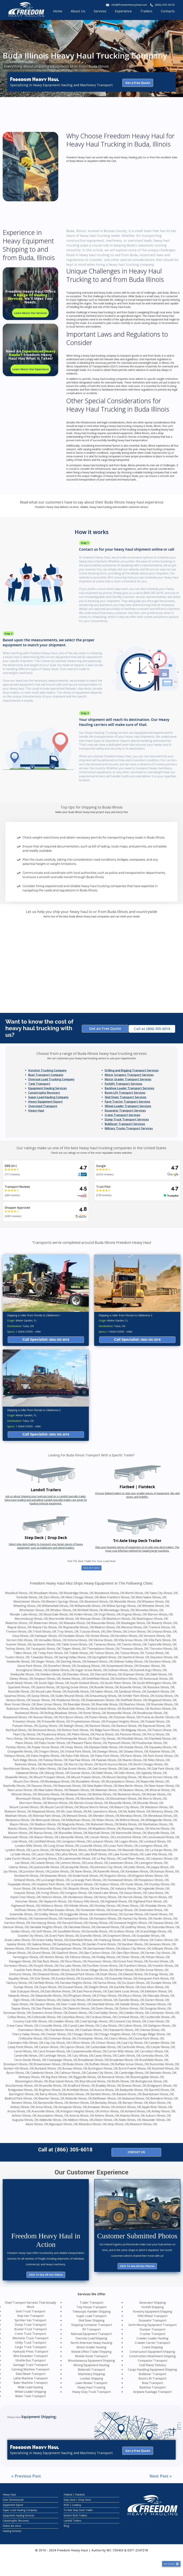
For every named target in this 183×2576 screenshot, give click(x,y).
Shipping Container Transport (91, 2325)
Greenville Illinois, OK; (24, 1914)
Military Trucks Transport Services (129, 1128)
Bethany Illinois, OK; (32, 2077)
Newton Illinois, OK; (136, 1790)
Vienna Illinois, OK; (105, 1640)
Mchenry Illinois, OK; (165, 1811)
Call (152, 1028)
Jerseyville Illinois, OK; (79, 1867)
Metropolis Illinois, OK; (51, 1820)
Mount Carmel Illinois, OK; (26, 1807)
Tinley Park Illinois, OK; (53, 1653)
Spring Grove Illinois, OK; (77, 1687)
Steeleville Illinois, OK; (21, 1661)
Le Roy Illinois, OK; (109, 1858)
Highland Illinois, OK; (119, 1901)
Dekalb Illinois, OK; (132, 2004)
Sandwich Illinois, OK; (161, 1691)
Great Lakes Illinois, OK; (20, 1940)
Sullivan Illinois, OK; (121, 1670)
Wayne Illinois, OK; (19, 1627)
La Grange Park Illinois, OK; (89, 1880)
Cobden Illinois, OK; (136, 2013)
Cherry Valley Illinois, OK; (28, 2034)
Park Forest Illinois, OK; (163, 1756)
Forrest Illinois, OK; (161, 1961)
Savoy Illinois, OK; (43, 1696)
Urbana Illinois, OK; (164, 1631)
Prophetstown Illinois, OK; (88, 1721)
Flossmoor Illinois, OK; (102, 1961)
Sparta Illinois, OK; (48, 1687)
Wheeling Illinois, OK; (27, 1606)
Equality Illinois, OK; (21, 1978)
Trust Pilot (103, 1187)
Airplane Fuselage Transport (152, 2392)
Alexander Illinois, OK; (156, 2120)
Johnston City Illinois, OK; (111, 1867)
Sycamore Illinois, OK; (47, 1644)
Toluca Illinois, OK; (132, 1653)
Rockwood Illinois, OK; (29, 1713)
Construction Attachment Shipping (152, 2356)
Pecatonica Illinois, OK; (56, 1734)
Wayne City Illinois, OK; (47, 1627)
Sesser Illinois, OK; (43, 1700)
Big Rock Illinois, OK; (59, 2077)
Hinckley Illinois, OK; (107, 1906)
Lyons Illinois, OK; (43, 1850)
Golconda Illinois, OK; (166, 1927)
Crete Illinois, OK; (158, 2021)
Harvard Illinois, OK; (75, 1923)
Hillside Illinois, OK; (81, 1906)
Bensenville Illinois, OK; (53, 2103)
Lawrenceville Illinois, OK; (79, 1858)
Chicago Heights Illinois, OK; (117, 2034)
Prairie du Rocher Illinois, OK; (160, 1717)
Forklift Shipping (152, 2307)
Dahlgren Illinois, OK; (162, 2026)
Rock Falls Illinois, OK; (76, 1709)
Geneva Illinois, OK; (17, 1948)
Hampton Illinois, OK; (108, 1918)
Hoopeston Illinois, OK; (154, 1880)
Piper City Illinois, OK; (107, 1739)
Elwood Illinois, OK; (135, 1974)
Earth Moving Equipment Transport (152, 2325)
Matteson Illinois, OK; (159, 1807)
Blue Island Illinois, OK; (64, 2081)
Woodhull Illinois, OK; (19, 1593)
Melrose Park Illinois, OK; (49, 1816)
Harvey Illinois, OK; (101, 1923)
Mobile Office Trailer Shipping (91, 2352)
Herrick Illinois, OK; (135, 1897)
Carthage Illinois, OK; (58, 2056)
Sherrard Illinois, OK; (108, 1674)
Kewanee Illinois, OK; (58, 1876)
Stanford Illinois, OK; (136, 1657)
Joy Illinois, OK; (13, 1871)
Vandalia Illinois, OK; (76, 1636)
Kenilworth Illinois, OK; (29, 1876)
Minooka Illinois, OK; (51, 1794)
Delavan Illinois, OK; (158, 2004)
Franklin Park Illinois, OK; (30, 1970)
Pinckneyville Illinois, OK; (76, 1739)
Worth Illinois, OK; (137, 1593)
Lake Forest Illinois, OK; (128, 1854)
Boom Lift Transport (152, 2378)
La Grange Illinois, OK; (55, 1880)
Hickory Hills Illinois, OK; (89, 1901)
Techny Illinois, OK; (17, 1649)
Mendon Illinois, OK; (106, 1816)
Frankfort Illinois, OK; (138, 1966)
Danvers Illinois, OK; (104, 2000)
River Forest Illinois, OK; (20, 1704)
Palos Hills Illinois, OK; (80, 1756)
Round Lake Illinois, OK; (51, 1691)
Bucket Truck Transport (30, 2329)
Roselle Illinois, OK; (106, 1687)
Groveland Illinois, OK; (108, 1914)
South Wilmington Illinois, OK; (157, 1683)
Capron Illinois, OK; (77, 2047)
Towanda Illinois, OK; (44, 1657)
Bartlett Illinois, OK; (103, 2094)
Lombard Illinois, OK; (157, 1841)
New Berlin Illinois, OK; (133, 1786)
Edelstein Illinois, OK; (158, 1991)
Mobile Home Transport (91, 2356)
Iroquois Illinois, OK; (27, 1893)
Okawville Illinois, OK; (19, 1777)
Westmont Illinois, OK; (99, 1601)
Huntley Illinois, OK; (162, 1884)
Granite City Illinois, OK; (33, 1936)
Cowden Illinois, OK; (66, 2021)
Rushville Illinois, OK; (81, 1691)
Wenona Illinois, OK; (134, 1627)
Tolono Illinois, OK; (106, 1653)
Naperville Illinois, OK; (155, 1781)
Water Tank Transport (30, 2396)
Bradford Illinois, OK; (81, 2086)
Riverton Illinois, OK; (137, 1704)
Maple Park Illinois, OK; (77, 1828)
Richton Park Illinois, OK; (78, 1730)
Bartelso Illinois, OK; (76, 2094)
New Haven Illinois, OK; (164, 1786)
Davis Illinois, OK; (22, 2004)
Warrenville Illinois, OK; (64, 1619)
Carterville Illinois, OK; (28, 2056)
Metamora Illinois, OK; (20, 1820)
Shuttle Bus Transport (30, 2360)
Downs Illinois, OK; (80, 2013)
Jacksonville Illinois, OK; (49, 1867)
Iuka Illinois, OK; (158, 1893)
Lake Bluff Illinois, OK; (98, 1854)
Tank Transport (39, 1084)
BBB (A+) (11, 1166)
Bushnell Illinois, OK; (165, 2068)
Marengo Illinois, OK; (136, 1828)
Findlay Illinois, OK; (108, 1957)
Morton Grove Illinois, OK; (91, 1803)
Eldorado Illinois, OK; (161, 1996)
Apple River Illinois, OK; (157, 2107)
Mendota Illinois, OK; (134, 1816)
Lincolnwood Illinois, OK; (163, 1837)
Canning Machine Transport (30, 2369)
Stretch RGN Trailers (76, 2526)
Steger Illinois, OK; (48, 1661)
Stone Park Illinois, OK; (32, 1666)
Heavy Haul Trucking (91, 2387)
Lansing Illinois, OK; (49, 1858)
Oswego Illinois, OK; (110, 1751)
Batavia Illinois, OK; (129, 2094)
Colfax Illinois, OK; (19, 2017)
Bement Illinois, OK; (25, 2103)
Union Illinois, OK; (139, 1631)
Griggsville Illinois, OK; (78, 1914)
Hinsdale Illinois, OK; (158, 1906)
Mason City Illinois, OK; (129, 1807)
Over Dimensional (13, 2503)
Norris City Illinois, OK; (84, 1764)
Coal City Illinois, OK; (134, 2043)
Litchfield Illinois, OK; (47, 1841)
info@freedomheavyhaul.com (129, 4)
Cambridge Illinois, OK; (134, 2073)
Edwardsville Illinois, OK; (51, 1996)
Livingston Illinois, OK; (76, 1841)
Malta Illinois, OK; (130, 1824)
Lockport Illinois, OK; (105, 1841)
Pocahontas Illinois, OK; (152, 1743)
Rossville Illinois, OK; (21, 1691)
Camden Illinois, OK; (162, 2043)
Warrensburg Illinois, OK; (31, 1619)
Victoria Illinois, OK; (80, 1640)
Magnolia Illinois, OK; (76, 1824)
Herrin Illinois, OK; (161, 1897)
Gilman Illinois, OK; (19, 1953)
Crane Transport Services (122, 1115)
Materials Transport (91, 2369)
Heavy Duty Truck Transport (91, 2392)
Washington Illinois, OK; (152, 1619)
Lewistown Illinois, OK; (124, 1863)
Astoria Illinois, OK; (81, 2115)
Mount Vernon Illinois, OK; (160, 1777)
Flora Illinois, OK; (76, 1961)
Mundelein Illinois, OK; (90, 1781)
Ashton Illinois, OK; (24, 2115)
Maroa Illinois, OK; (46, 1833)
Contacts (168, 11)
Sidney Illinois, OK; (21, 1679)
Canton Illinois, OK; (51, 2047)
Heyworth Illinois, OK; (58, 1901)
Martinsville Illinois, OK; (131, 1833)
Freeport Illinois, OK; (140, 1940)
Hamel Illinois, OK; (161, 1914)
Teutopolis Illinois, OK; (46, 1649)
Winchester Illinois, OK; (34, 1610)
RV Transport (91, 2329)
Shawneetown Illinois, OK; (103, 1700)
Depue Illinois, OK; (23, 2008)
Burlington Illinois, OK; (103, 2068)
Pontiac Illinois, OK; (18, 1747)
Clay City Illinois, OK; (57, 2043)
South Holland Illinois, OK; (87, 1683)
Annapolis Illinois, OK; (72, 2107)
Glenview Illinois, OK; (82, 1927)
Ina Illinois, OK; (105, 1888)
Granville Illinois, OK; (93, 1936)
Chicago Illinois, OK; (85, 2034)
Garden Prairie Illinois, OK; (104, 1944)
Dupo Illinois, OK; (50, 1987)
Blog (66, 2542)
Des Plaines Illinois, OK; (51, 2008)
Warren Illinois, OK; (160, 1614)
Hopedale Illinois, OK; (22, 1884)
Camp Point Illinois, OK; (23, 2047)
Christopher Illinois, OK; (93, 2038)
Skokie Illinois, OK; (74, 1679)
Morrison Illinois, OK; (33, 1803)
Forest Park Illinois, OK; (132, 1961)
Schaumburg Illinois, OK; (106, 1696)
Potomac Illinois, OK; (127, 1717)
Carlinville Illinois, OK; (136, 2047)
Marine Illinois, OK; (162, 1828)
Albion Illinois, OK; (106, 2120)
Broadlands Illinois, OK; (93, 2060)
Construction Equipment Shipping (152, 2352)
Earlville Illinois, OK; (127, 1987)
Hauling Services (13, 2549)
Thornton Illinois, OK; (163, 1649)
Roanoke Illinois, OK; (165, 1704)
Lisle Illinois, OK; (22, 1841)
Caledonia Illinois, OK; (44, 2073)
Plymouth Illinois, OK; (122, 1743)
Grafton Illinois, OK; (127, 1931)
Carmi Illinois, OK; (25, 2051)
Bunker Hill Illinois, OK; (19, 2068)
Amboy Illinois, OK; (22, 2107)
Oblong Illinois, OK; (57, 1773)
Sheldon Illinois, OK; (53, 1674)
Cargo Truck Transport (30, 2347)
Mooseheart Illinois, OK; (126, 1799)
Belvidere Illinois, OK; (164, 2098)
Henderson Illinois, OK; (83, 1897)
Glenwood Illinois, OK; (110, 1927)
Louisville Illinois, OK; (94, 1846)
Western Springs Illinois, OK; (65, 1601)
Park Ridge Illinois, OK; (28, 1760)
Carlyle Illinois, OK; (163, 2047)
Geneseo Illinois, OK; (162, 1944)
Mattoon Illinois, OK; (18, 1811)
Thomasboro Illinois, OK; (103, 1649)
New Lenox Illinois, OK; (23, 1790)
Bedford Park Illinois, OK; (21, 2098)
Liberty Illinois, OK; (21, 1867)
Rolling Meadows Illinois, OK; (63, 1713)
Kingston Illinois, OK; (118, 1876)
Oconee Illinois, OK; (83, 1773)
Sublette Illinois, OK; (61, 1670)
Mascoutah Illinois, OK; (18, 1837)
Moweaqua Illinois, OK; (60, 1781)
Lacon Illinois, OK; (48, 1854)
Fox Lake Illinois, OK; (73, 1966)
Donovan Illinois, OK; (17, 2013)
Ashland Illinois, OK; (138, 2111)
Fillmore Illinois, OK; (83, 1957)
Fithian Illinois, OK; (158, 1957)
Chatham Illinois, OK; (94, 2030)
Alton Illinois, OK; (160, 2103)
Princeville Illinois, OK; (56, 1721)
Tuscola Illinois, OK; (92, 1631)
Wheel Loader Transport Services (128, 1106)
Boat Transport (152, 2383)
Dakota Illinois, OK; (48, 2000)
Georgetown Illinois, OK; (71, 1948)
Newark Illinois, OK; (82, 1790)
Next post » (161, 2475)
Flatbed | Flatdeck (137, 1486)
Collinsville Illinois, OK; (46, 2017)
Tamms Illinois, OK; (134, 1644)
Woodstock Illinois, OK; (109, 1593)
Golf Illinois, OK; (46, 1931)
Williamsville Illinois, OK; (90, 1606)
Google (101, 1166)
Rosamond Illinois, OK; (18, 1717)
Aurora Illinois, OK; (107, 2090)
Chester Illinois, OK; (59, 2034)
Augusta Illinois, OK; (25, 2120)
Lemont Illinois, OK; (73, 1863)
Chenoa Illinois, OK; (152, 2030)
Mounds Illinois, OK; (150, 1803)
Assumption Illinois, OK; (53, 2115)
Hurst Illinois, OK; (24, 1888)
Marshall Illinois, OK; (101, 1833)
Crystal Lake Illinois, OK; (84, 2026)
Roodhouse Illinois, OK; (152, 1713)
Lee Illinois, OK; (25, 1863)
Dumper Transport (152, 2329)
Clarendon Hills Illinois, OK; (26, 2043)
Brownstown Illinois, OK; (50, 2064)
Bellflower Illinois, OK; (107, 2098)
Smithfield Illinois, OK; (100, 1679)
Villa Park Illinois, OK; (163, 1640)
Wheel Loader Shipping (30, 2392)
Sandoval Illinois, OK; (133, 1691)
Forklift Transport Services (123, 1084)
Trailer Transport (91, 2303)
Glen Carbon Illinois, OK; (100, 1953)
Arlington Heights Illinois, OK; (80, 2111)
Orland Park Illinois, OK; (81, 1751)
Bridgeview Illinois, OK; (23, 2090)
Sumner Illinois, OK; (19, 1644)
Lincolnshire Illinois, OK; (131, 1837)
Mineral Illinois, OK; (162, 1790)
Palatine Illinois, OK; (162, 1751)
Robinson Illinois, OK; (20, 1709)
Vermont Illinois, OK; (157, 1636)
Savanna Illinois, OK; (17, 1696)
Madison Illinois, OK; (48, 1824)
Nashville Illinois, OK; (17, 1786)
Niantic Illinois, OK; (135, 1760)
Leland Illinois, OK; (48, 1863)
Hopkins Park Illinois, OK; (53, 1884)
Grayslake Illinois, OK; (151, 1936)
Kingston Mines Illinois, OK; (150, 1876)
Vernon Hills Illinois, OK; (22, 1640)
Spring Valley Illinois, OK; (75, 1657)
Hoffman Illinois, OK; (28, 1910)
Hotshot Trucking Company (47, 1070)
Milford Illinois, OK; (132, 1820)
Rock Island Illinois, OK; (106, 1709)
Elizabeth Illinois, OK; (61, 1970)
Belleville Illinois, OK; (79, 2098)
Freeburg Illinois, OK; (113, 1940)
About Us (78, 11)
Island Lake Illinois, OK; (108, 1893)
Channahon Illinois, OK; (33, 2030)
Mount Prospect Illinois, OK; (52, 1777)
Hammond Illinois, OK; (48, 1918)
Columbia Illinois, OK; (76, 2017)
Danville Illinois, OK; (131, 2000)
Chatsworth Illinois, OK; (123, 2030)
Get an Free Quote (105, 1028)
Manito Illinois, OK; (20, 1828)
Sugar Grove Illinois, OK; (91, 1670)
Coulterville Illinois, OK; (160, 2017)
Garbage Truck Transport (30, 2365)
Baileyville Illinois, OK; (134, 2090)
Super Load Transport (91, 2316)
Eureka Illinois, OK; (68, 1978)
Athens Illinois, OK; (107, 2115)
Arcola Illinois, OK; (19, 2111)
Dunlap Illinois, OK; (26, 1987)
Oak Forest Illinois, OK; (107, 1769)
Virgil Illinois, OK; (110, 1614)
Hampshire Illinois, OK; (78, 1918)
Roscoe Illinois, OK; (45, 1717)
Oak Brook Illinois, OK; (77, 1769)
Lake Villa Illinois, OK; (159, 1854)
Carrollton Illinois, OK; (154, 2051)
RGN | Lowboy (73, 2511)
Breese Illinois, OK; (134, 2086)
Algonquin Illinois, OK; (63, 2124)
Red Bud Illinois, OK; (19, 1730)
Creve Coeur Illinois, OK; (23, 2026)
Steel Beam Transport (30, 2374)
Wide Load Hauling (30, 2387)
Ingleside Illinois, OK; (156, 1888)
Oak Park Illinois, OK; (166, 1769)
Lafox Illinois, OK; (71, 1854)
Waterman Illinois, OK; (48, 1623)
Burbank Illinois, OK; (48, 2068)
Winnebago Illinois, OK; (119, 1610)
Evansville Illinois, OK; (123, 1978)
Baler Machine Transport (31, 2383)
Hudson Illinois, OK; (112, 1884)
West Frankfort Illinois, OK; (117, 1597)
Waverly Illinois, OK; (165, 1623)
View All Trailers (91, 1567)
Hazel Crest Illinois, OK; (25, 1897)
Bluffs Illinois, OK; (123, 2081)
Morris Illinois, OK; (155, 1799)
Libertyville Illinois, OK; (74, 1837)
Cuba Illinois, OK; (111, 2026)
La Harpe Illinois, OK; (164, 1850)
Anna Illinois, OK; (47, 2107)
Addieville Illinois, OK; (53, 2120)
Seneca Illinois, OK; (18, 1700)
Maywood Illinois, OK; (46, 1811)
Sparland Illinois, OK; (21, 1687)
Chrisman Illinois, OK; (62, 2038)
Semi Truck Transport (30, 2311)
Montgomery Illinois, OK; (63, 1799)
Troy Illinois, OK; (68, 1631)
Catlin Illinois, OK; (129, 2056)
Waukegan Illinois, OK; (136, 1623)
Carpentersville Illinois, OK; (89, 2051)
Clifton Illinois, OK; (83, 2043)
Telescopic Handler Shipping (91, 2311)
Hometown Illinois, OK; (96, 1910)
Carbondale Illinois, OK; (106, 2047)
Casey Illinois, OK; (105, 2056)
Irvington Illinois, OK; (79, 1893)
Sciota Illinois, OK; (167, 1696)
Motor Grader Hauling (91, 2347)
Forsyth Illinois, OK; (46, 1966)
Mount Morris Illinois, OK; (97, 1807)
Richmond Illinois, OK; (47, 1730)
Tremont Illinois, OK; (162, 1627)
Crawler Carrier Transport (152, 2343)
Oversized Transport (42, 1106)
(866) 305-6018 (165, 4)
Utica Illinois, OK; (23, 1636)
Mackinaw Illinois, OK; (107, 1850)
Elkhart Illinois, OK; (126, 1970)
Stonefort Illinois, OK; (62, 1666)
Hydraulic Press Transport (30, 2351)
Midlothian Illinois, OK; (81, 1820)
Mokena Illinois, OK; (79, 1794)
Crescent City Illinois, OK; (130, 2021)
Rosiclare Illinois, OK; (161, 1687)
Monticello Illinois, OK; (95, 1799)
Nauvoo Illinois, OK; (44, 1786)
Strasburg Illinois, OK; (91, 1666)
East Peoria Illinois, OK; (92, 1991)
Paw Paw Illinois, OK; (82, 1760)
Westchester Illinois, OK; (29, 1601)
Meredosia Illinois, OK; (163, 1816)
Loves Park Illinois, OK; (123, 1846)
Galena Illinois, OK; (44, 1944)
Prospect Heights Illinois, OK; (125, 1721)
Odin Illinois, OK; (129, 1773)
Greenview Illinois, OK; (153, 1910)
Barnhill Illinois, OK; (162, 2090)
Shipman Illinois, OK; (136, 1674)
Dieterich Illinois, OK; (81, 2008)
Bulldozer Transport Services (125, 1124)
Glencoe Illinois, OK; (16, 1927)
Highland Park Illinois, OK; (150, 1901)
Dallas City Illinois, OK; (76, 2000)
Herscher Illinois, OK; (29, 1901)
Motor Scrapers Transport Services (129, 1075)
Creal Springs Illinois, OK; (96, 2021)
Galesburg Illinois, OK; (71, 1944)
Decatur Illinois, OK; (47, 2004)
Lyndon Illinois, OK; (18, 1850)
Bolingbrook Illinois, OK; (151, 2081)
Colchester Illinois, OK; (165, 2013)
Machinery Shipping (91, 2374)
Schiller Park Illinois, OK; (139, 1696)
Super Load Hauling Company (48, 1097)
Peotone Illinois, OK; (133, 1734)
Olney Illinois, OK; (76, 1747)
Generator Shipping (152, 2303)
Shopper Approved (17, 1208)
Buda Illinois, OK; (78, 2064)
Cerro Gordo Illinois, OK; (30, 2060)
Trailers (146, 11)
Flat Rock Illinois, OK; (51, 1961)
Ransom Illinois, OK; (103, 1726)
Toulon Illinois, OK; (17, 1657)
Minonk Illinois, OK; (24, 1794)
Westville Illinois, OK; (128, 1601)
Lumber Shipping (91, 2378)
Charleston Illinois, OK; (64, 2030)
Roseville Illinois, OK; (133, 1687)
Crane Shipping (152, 2347)
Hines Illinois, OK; (132, 1906)
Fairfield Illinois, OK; (46, 1983)
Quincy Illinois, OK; (51, 1726)
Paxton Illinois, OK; (164, 1730)
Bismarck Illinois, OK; (116, 2077)
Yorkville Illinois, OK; (29, 1597)
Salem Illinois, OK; (106, 1691)
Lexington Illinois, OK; (153, 1863)
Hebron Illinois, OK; (54, 1897)
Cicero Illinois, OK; (121, 2038)
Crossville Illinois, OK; (53, 2026)
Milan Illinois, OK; (108, 1820)
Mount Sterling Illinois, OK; (124, 1777)
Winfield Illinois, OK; (91, 1610)
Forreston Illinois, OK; (18, 1966)
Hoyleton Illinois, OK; (84, 1884)
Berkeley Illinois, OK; (108, 2103)
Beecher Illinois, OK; (51, 2098)
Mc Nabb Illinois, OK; (137, 1811)
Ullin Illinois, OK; (116, 1631)
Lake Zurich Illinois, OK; (20, 1858)
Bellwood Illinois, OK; (136, 2098)
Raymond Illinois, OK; (157, 1726)
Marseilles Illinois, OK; (73, 1833)
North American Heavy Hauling (91, 2343)
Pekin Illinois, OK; (83, 1734)
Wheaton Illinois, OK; (156, 1601)
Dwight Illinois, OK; (101, 1987)
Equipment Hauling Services (47, 1088)
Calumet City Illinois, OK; (102, 2073)
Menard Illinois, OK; (80, 1816)
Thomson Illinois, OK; (134, 1649)
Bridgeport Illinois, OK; (162, 2086)
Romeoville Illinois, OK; (122, 1713)
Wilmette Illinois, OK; (156, 1606)
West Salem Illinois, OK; (151, 1597)
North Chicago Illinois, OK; (150, 1764)
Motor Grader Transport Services (128, 1079)
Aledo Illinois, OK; (130, 2120)
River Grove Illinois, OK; (51, 1704)
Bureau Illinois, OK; (75, 2068)
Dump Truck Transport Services (127, 1119)
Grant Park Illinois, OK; (64, 1936)
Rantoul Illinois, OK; (129, 1726)
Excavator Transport (152, 2320)
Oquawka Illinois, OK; (163, 1747)
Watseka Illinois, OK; (77, 1623)
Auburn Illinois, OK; (158, 2115)
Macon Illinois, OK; (22, 1824)
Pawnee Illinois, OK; (109, 1760)
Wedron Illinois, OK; (108, 1627)
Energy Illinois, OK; (161, 1974)
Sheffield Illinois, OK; (134, 1700)
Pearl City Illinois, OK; (27, 1734)
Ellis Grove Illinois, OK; (154, 1970)
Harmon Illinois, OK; (17, 1923)
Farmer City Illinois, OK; (160, 1953)
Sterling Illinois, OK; (74, 1661)
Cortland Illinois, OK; (130, 2017)
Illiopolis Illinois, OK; (81, 1888)
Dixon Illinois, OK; (107, 2008)
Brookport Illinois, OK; (18, 2064)
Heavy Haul (36, 1110)
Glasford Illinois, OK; (69, 1953)
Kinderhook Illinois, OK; (88, 1876)
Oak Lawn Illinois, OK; (137, 1769)
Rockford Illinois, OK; (136, 1709)
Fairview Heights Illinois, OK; (78, 1983)
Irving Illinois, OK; (52, 1893)
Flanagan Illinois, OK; (23, 1961)
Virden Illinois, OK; (86, 1614)
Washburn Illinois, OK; (121, 1619)
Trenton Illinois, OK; (19, 1631)
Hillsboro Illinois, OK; (54, 1906)
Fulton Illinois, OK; (167, 1940)
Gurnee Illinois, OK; (136, 1914)
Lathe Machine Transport (30, 2378)
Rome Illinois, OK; (94, 1713)
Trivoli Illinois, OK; (45, 1631)
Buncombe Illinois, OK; (164, 2064)
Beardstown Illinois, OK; (158, 2094)
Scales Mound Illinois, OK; (72, 1696)
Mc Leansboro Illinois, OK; (105, 1811)
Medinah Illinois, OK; (18, 1816)
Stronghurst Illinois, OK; (32, 1670)
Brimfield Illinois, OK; (80, 2090)
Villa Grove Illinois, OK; (133, 1640)
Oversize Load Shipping (91, 2338)
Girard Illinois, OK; (44, 1953)
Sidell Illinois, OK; (161, 1674)
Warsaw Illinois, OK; (93, 1619)
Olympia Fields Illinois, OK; (106, 1747)
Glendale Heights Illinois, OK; (49, 1927)
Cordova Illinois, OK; (103, 2017)
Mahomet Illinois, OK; (105, 1824)
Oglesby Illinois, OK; (154, 1773)
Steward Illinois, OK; (100, 1661)
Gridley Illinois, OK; (51, 1914)
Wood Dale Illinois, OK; (59, 1614)
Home (57, 11)
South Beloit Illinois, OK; (22, 1683)
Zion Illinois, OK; (54, 1597)
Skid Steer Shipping (91, 2320)
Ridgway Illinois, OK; (138, 1730)
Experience (123, 11)
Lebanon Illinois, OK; (164, 1858)
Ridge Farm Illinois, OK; (110, 1730)
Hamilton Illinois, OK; (19, 1918)
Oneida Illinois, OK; (136, 1747)
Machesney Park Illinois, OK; (74, 1850)
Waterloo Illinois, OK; (19, 1623)
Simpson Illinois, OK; (47, 1679)
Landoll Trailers (45, 1489)
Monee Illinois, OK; (159, 1794)
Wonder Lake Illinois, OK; (26, 1614)
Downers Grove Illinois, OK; (50, 2013)
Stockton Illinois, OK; (162, 1661)
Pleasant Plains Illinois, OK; (89, 1743)
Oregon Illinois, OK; (52, 1751)
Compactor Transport (152, 2361)
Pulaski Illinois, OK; (157, 1721)
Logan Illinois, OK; (131, 1841)
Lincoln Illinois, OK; (102, 1837)
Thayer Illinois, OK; (73, 1649)
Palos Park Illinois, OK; (110, 1756)
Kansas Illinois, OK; (166, 1871)
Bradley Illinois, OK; (108, 2086)
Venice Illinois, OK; (102, 1636)
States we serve (13, 2542)
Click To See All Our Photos (137, 2266)
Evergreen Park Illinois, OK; (156, 1978)
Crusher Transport (152, 2334)
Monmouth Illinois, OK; (31, 1799)
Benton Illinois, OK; (82, 2103)
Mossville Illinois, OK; (123, 1803)
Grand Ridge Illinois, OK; (156, 1931)
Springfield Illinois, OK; (107, 1657)
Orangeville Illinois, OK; (23, 1751)
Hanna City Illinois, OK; (138, 1918)
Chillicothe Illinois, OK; (33, 2038)
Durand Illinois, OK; (75, 1987)
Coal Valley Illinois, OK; (108, 2013)
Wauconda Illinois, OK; (106, 1623)
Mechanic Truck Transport (30, 2338)
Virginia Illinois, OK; (134, 1614)
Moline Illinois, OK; (104, 1794)
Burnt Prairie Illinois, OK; (135, 2068)
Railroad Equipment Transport (91, 2334)
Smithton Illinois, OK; (129, 1679)
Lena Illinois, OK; (97, 1863)
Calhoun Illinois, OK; (73, 2073)
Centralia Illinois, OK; (155, 2056)
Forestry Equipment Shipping (152, 2311)
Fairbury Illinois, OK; (19, 1983)
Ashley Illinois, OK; (164, 2111)
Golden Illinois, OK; (23, 1931)
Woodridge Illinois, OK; (79, 1593)
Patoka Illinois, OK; (55, 1760)
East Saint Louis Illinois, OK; (126, 1991)
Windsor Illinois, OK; (63, 1610)
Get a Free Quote (140, 81)
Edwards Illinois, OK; (21, 1996)
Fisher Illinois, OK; (133, 1957)
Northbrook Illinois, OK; (19, 1769)
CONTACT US (136, 2152)
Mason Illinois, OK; (46, 1837)
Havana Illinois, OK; (166, 1923)
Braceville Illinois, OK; (53, 2086)
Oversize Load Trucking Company (51, 1079)
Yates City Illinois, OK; (164, 1593)
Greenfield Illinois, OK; (83, 1940)
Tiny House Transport (91, 2307)
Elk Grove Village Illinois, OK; (95, 1970)
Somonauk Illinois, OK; (159, 1679)
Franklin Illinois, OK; (166, 1966)
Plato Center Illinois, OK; (55, 1743)
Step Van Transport (30, 2316)
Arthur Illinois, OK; (112, 2111)
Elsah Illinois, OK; (111, 1974)
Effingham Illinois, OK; (82, 1996)
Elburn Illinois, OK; (135, 1996)
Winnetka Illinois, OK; (149, 1610)
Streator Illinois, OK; (152, 1666)
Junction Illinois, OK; (36, 1871)
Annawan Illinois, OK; (101, 2107)
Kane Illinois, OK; (86, 1871)
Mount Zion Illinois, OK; (29, 1781)
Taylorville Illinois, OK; (162, 1644)
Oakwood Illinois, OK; (30, 1773)
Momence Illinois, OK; (132, 1794)
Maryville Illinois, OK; (161, 1833)
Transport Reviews (17, 1187)
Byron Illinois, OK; (18, 2073)
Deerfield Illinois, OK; (106, 2004)
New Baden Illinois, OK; (102, 1786)
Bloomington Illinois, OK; (31, 2081)
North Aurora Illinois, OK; (116, 1764)
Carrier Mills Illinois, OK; (123, 2051)
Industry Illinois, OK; (128, 1888)
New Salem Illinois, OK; (53, 1790)
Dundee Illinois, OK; (164, 1983)
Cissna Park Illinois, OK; (148, 2038)
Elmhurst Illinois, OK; (23, 1974)
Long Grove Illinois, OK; (63, 1846)
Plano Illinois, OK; (26, 1743)
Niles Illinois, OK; (159, 1760)
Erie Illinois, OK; (45, 1978)
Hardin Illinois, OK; (165, 1918)
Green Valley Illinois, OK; (52, 1940)
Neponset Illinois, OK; (72, 1786)
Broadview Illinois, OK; (124, 2060)
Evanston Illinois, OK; (95, 1978)
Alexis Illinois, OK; (37, 2124)
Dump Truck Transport (30, 2325)
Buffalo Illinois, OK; (102, 2064)
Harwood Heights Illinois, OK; (133, 1923)
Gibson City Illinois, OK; (136, 1948)
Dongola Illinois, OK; (158, 2008)
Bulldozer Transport (152, 2374)
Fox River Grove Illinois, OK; (105, 1966)
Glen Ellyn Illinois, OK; (130, 1953)
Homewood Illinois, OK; (122, 1880)
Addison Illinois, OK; (81, 2120)
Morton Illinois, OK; (60, 1803)
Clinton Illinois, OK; (108, 2043)
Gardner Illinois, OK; (135, 1944)
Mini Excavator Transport (30, 2356)
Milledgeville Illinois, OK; (161, 1820)
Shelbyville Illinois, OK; (25, 1674)
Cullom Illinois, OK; (135, 2026)
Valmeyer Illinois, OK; (49, 1636)
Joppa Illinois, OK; (162, 1867)
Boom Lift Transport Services (125, 1093)
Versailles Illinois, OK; (53, 1640)
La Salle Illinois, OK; (23, 1854)
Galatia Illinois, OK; (19, 1944)
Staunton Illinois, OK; (164, 1657)
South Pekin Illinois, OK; (121, 1683)
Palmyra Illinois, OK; (17, 1756)
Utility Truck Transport (30, 2343)
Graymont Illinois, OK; (121, 1936)
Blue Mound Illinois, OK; (95, 2081)
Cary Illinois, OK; (83, 2056)
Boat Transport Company (45, 1075)
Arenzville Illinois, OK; (46, 2111)
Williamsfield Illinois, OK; (58, 1606)
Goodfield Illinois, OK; (72, 1931)
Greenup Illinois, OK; (124, 1910)
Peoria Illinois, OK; (107, 1734)
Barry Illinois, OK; (51, 2094)
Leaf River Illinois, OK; (136, 1858)
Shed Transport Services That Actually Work (30, 2305)
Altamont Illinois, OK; (143, 2124)
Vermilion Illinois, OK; (129, 1636)
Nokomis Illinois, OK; (28, 1764)
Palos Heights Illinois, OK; (48, 1756)
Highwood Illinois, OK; (25, 1906)
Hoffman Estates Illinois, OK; (61, 1910)
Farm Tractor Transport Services (127, 1102)
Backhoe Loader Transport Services (129, 1088)
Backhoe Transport (152, 2387)
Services (100, 11)
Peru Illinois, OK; (17, 1739)
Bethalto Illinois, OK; (163, 2073)
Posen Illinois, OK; (101, 1717)
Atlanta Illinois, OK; (132, 2115)
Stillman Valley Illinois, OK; (131, 1661)
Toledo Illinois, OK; (81, 1653)
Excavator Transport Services (125, 1110)
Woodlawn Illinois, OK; (48, 1593)
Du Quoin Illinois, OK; (136, 1983)
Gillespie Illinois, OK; (165, 1948)
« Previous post (26, 2475)
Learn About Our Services (30, 313)
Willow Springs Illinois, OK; (124, 1606)
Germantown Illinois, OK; (104, 1948)
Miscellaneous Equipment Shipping (91, 2361)
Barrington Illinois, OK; (24, 2094)
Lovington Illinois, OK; (153, 1846)
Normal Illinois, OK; (55, 1764)
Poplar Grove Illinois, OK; (48, 1747)
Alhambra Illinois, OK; (93, 2124)
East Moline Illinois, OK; (60, 1991)
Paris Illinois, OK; (136, 1756)
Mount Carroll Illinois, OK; (62, 1807)
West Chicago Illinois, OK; (82, 1597)
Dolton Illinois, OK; (131, 2008)
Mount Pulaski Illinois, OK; (88, 1777)
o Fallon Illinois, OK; (49, 1769)
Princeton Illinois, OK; (27, 1721)
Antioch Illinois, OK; (129, 2107)
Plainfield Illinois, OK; (163, 1739)
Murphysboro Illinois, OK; (123, 1781)
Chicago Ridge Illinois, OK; (154, 2034)
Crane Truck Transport (30, 2334)
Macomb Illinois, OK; (135, 1850)
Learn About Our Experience (30, 369)
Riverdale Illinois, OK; (81, 1704)
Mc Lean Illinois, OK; (74, 1811)
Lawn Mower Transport (91, 2383)
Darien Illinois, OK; (157, 2000)
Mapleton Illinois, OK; (107, 1828)
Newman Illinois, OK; (109, 1790)
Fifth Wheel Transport (152, 2316)
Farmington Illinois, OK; (28, 1957)
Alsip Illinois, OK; (118, 2124)
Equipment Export (14, 2511)
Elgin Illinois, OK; (24, 2000)
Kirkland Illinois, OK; (27, 1880)
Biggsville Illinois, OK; (87, 2077)
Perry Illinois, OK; (158, 1734)
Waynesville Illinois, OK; (78, 1627)
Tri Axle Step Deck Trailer (137, 1540)
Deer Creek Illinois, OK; (76, 2004)
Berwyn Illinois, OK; (135, 2103)
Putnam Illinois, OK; (25, 1726)
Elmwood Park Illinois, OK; (82, 1974)
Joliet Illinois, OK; (139, 1867)
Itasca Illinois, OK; (135, 1893)
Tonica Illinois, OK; (157, 1653)
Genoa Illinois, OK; (42, 1948)
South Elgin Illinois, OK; (54, 1683)
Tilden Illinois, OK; (25, 1653)
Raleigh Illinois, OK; (76, 1726)
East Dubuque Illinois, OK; (28, 1991)
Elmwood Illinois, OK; (51, 1974)
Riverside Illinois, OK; (109, 1704)
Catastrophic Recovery (44, 1093)
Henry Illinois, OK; (110, 1897)
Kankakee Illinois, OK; (139, 1871)
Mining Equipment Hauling (91, 2365)
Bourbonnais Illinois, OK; (22, 2086)
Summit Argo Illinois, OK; (150, 1670)
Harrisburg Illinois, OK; (46, 1923)
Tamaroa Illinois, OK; (107, 1644)
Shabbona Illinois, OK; (70, 1700)
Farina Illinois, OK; (110, 1983)
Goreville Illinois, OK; (99, 1931)
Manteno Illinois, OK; (47, 1828)
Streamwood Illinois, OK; (122, 1666)
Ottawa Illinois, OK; (136, 1751)
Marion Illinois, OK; (20, 1833)
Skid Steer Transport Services (125, 1097)
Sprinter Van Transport (30, 2320)
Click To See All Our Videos (46, 2274)
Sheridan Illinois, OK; (80, 1674)
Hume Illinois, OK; (137, 1884)
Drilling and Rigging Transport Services (132, 1070)
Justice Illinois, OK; (62, 1871)
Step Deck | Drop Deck (46, 1537)
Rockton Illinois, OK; (163, 1709)
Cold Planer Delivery (152, 2365)
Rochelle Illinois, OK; (48, 1709)
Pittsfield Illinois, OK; (135, 1739)
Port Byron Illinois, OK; (74, 1717)
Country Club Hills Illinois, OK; (33, 2021)
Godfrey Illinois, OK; (138, 1927)
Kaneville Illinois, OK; (111, 1871)
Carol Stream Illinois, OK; (54, 2051)
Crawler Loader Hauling (152, 2338)
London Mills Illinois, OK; (31, 1846)
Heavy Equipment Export (45, 1102)
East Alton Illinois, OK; (154, 1987)
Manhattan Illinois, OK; (158, 1824)
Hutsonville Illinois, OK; (52, 1888)
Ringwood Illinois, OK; (162, 1700)
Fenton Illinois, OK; (56, 1957)
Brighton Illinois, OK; (52, 2090)
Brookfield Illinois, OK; (154, 2060)
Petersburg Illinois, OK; (44, 1739)
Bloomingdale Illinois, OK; (147, 2077)
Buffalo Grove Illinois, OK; (132, 2064)
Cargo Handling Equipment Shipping (152, 2369)
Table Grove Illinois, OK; (77, 1644)
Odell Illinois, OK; (107, 1773)
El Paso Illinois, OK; (109, 1996)
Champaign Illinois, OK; (62, 2060)
